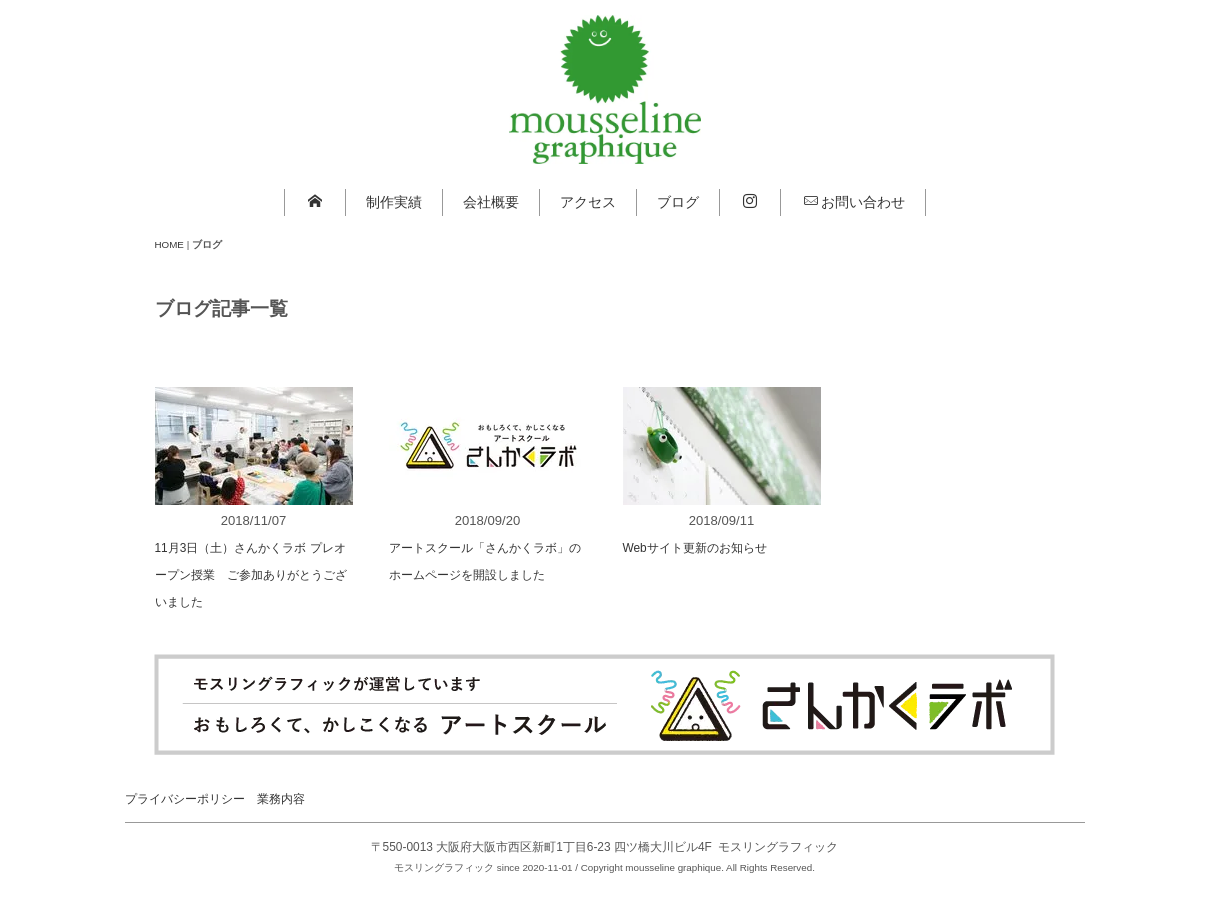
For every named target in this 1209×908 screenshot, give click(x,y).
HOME (169, 244)
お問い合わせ (854, 202)
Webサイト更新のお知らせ (695, 548)
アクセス (588, 202)
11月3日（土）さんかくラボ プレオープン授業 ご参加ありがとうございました (251, 574)
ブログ (678, 202)
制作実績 (394, 202)
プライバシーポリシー (185, 799)
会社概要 (491, 202)
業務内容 (281, 799)
